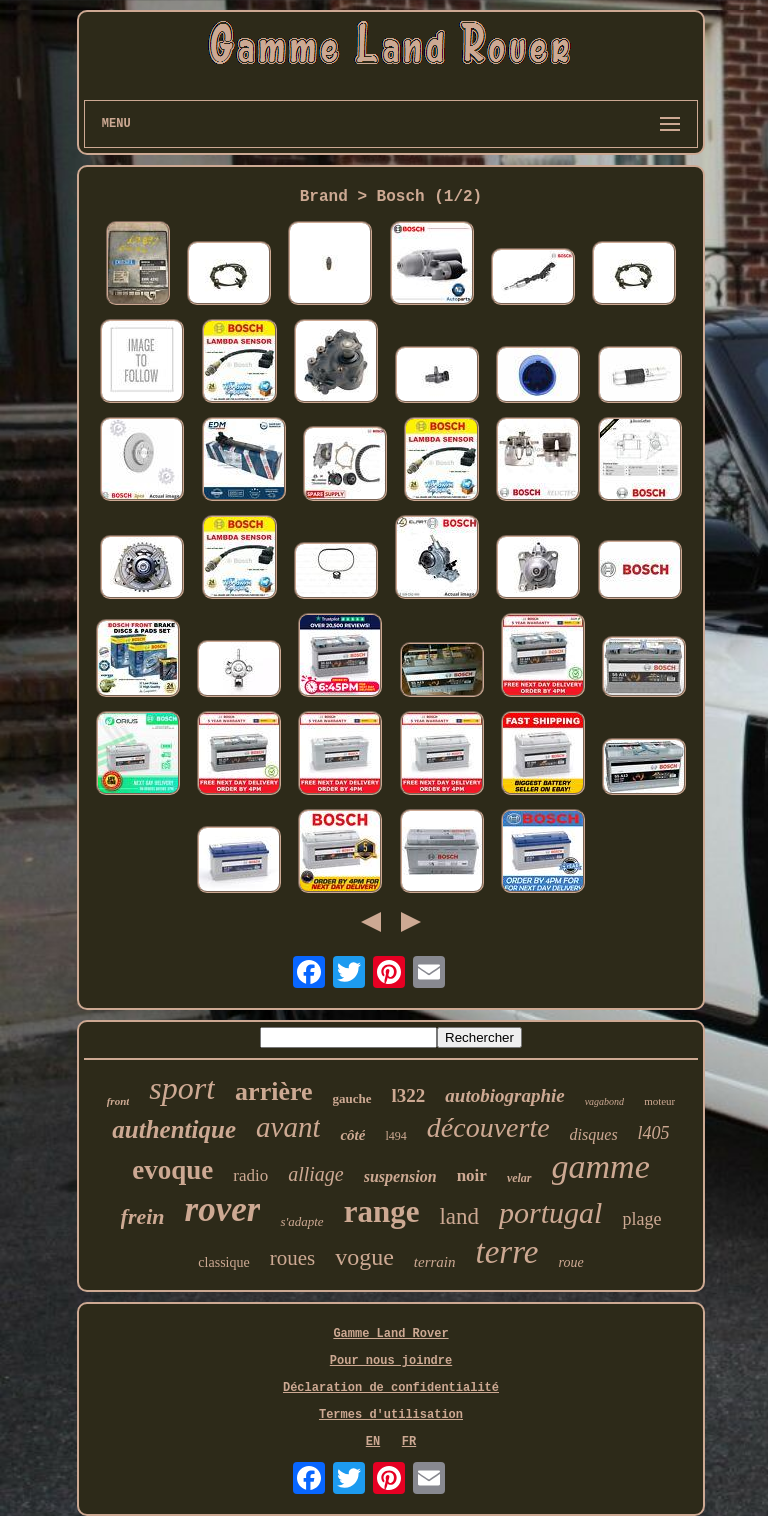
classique (223, 1262)
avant (288, 1127)
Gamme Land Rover (390, 1334)
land (459, 1216)
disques (594, 1134)
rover (223, 1209)
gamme (601, 1166)
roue (570, 1262)
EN (373, 1442)
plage (641, 1219)
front (118, 1101)
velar (519, 1178)
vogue (364, 1257)
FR (409, 1442)
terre (507, 1252)
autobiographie (504, 1095)
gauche (352, 1098)
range (382, 1211)
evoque (172, 1170)
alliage (316, 1174)
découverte (488, 1127)
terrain (435, 1262)
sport (182, 1088)
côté (352, 1135)
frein (143, 1216)
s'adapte (301, 1221)
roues (293, 1258)
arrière (273, 1091)
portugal (550, 1212)
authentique (174, 1129)
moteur (659, 1101)
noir (472, 1175)
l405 (654, 1133)
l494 (395, 1136)
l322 (409, 1095)
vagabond (604, 1101)
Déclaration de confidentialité (391, 1388)
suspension (400, 1176)
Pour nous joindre (391, 1361)
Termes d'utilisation (391, 1415)
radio (250, 1175)
